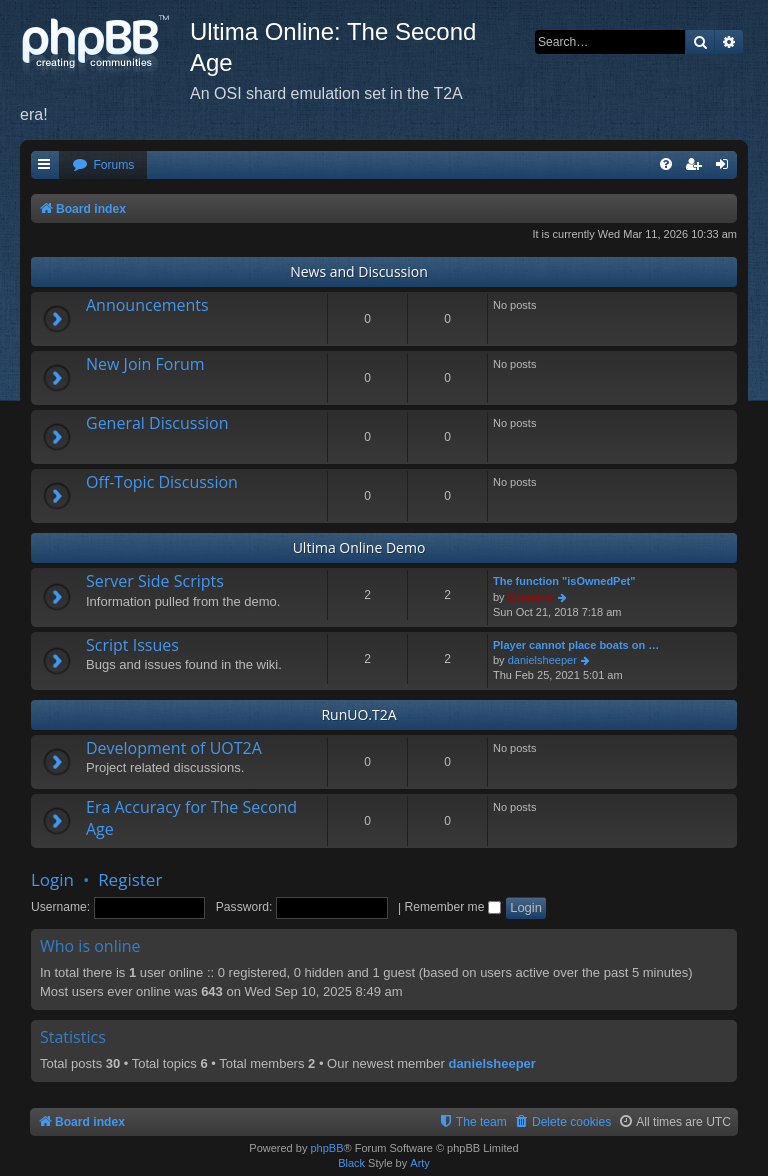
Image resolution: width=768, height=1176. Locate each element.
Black (351, 1163)
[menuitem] (103, 165)
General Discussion (157, 423)
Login (52, 879)
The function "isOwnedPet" (564, 581)
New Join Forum (145, 364)
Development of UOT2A (174, 748)
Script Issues (132, 645)
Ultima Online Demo (359, 547)
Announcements (147, 305)
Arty (420, 1163)
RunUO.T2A (358, 714)
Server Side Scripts (155, 581)
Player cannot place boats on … (576, 645)
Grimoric (531, 597)
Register (130, 879)
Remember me (452, 907)
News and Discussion (359, 271)
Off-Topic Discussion (162, 482)
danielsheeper (542, 660)
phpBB (326, 1148)
